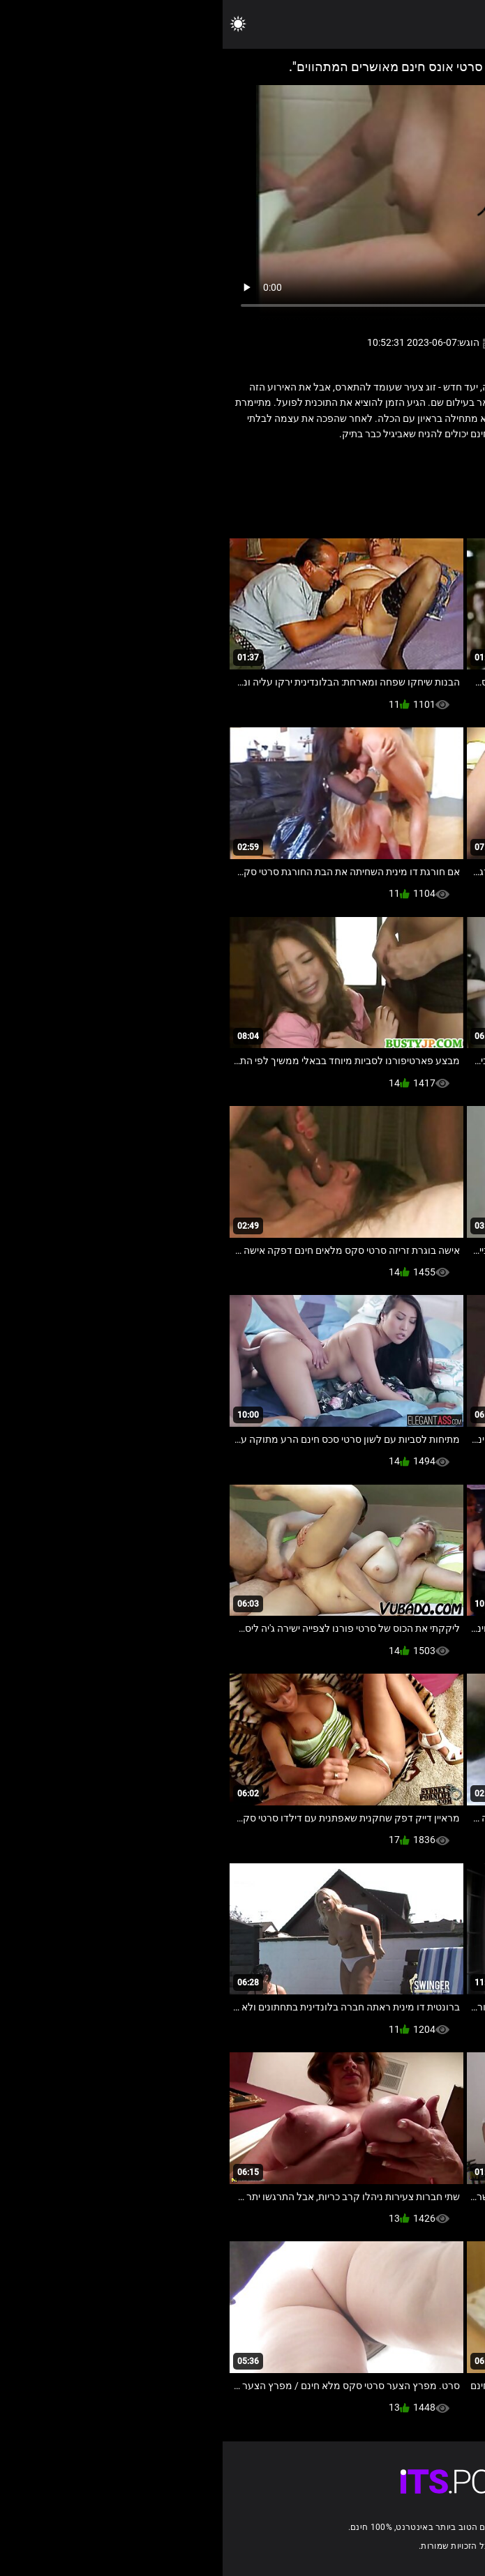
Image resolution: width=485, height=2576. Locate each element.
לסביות (373, 464)
